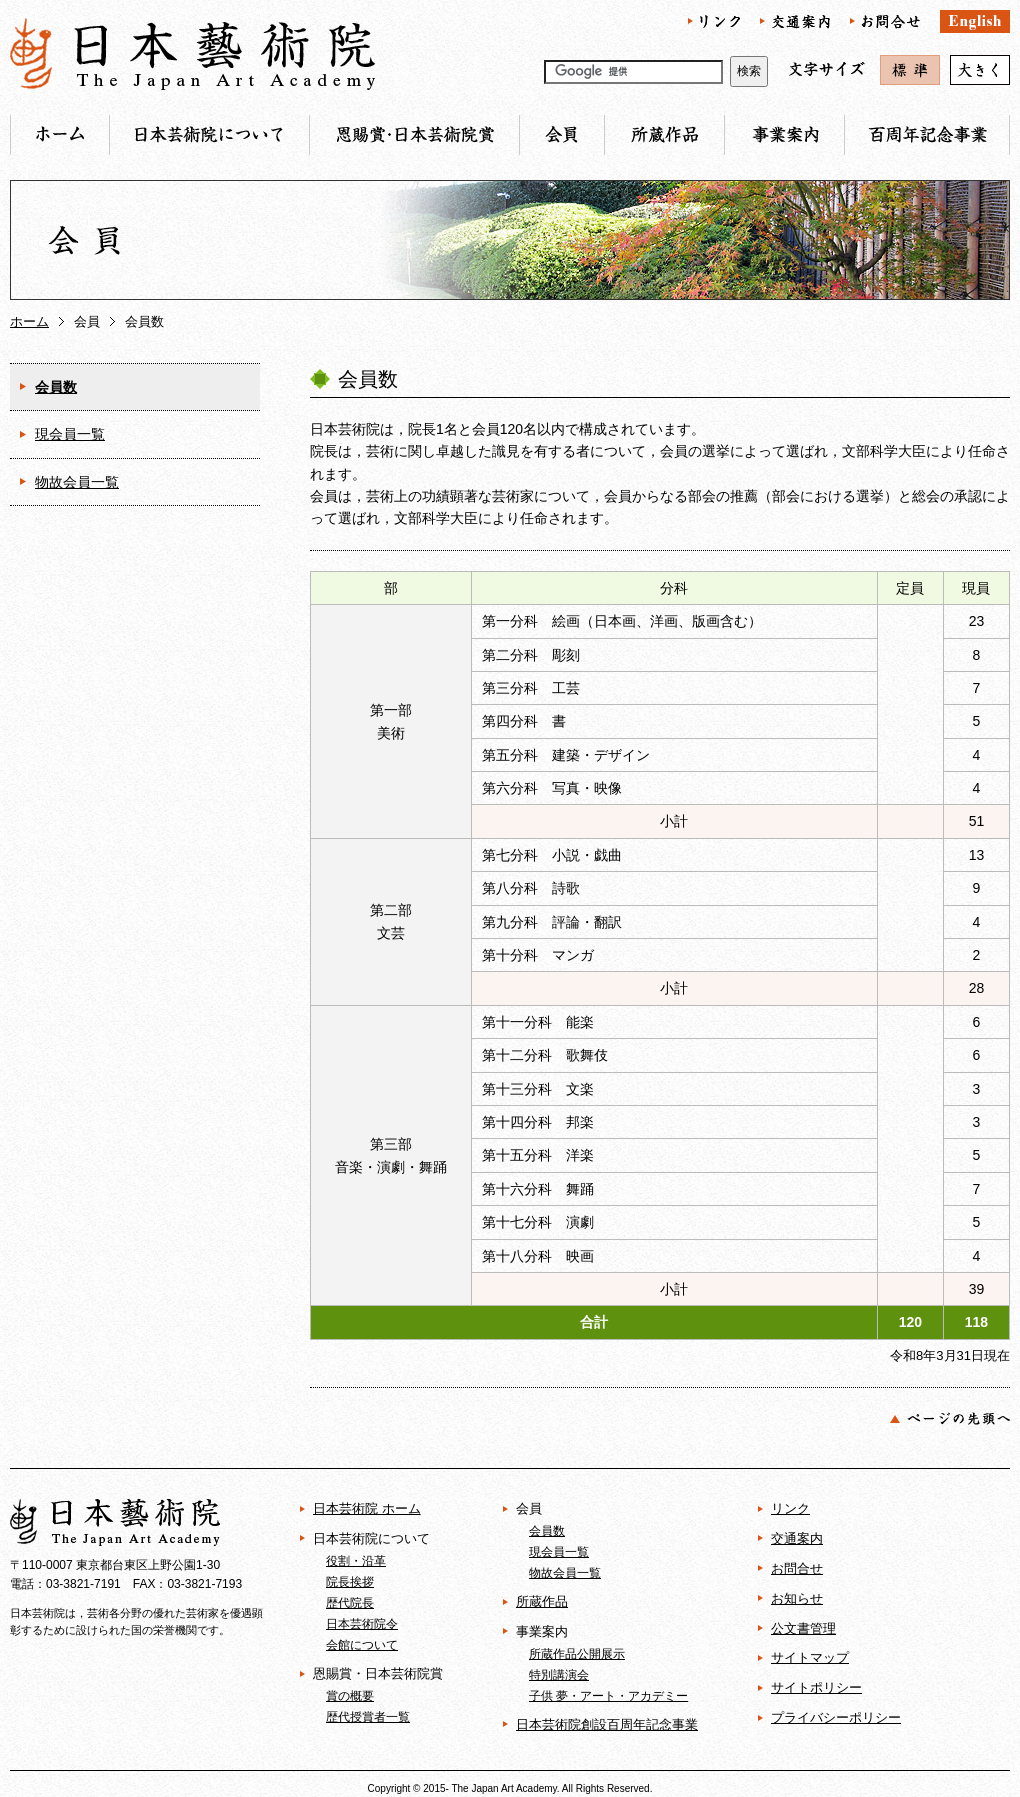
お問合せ (797, 1568)
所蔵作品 (542, 1601)
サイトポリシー (816, 1687)
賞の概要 (350, 1695)
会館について (362, 1644)
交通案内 (797, 1538)
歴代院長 (350, 1602)
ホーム (29, 321)
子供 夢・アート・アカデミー (608, 1695)
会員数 (56, 387)
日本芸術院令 (362, 1623)
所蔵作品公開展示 (577, 1653)
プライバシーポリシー (836, 1717)
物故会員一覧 (77, 482)
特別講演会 (559, 1674)
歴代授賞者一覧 (368, 1716)
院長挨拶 (350, 1581)
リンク (790, 1508)
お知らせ (797, 1598)
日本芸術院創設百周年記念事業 (607, 1724)
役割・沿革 (356, 1560)
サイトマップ (810, 1657)
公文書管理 (803, 1628)
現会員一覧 (70, 434)
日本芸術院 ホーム (367, 1508)
